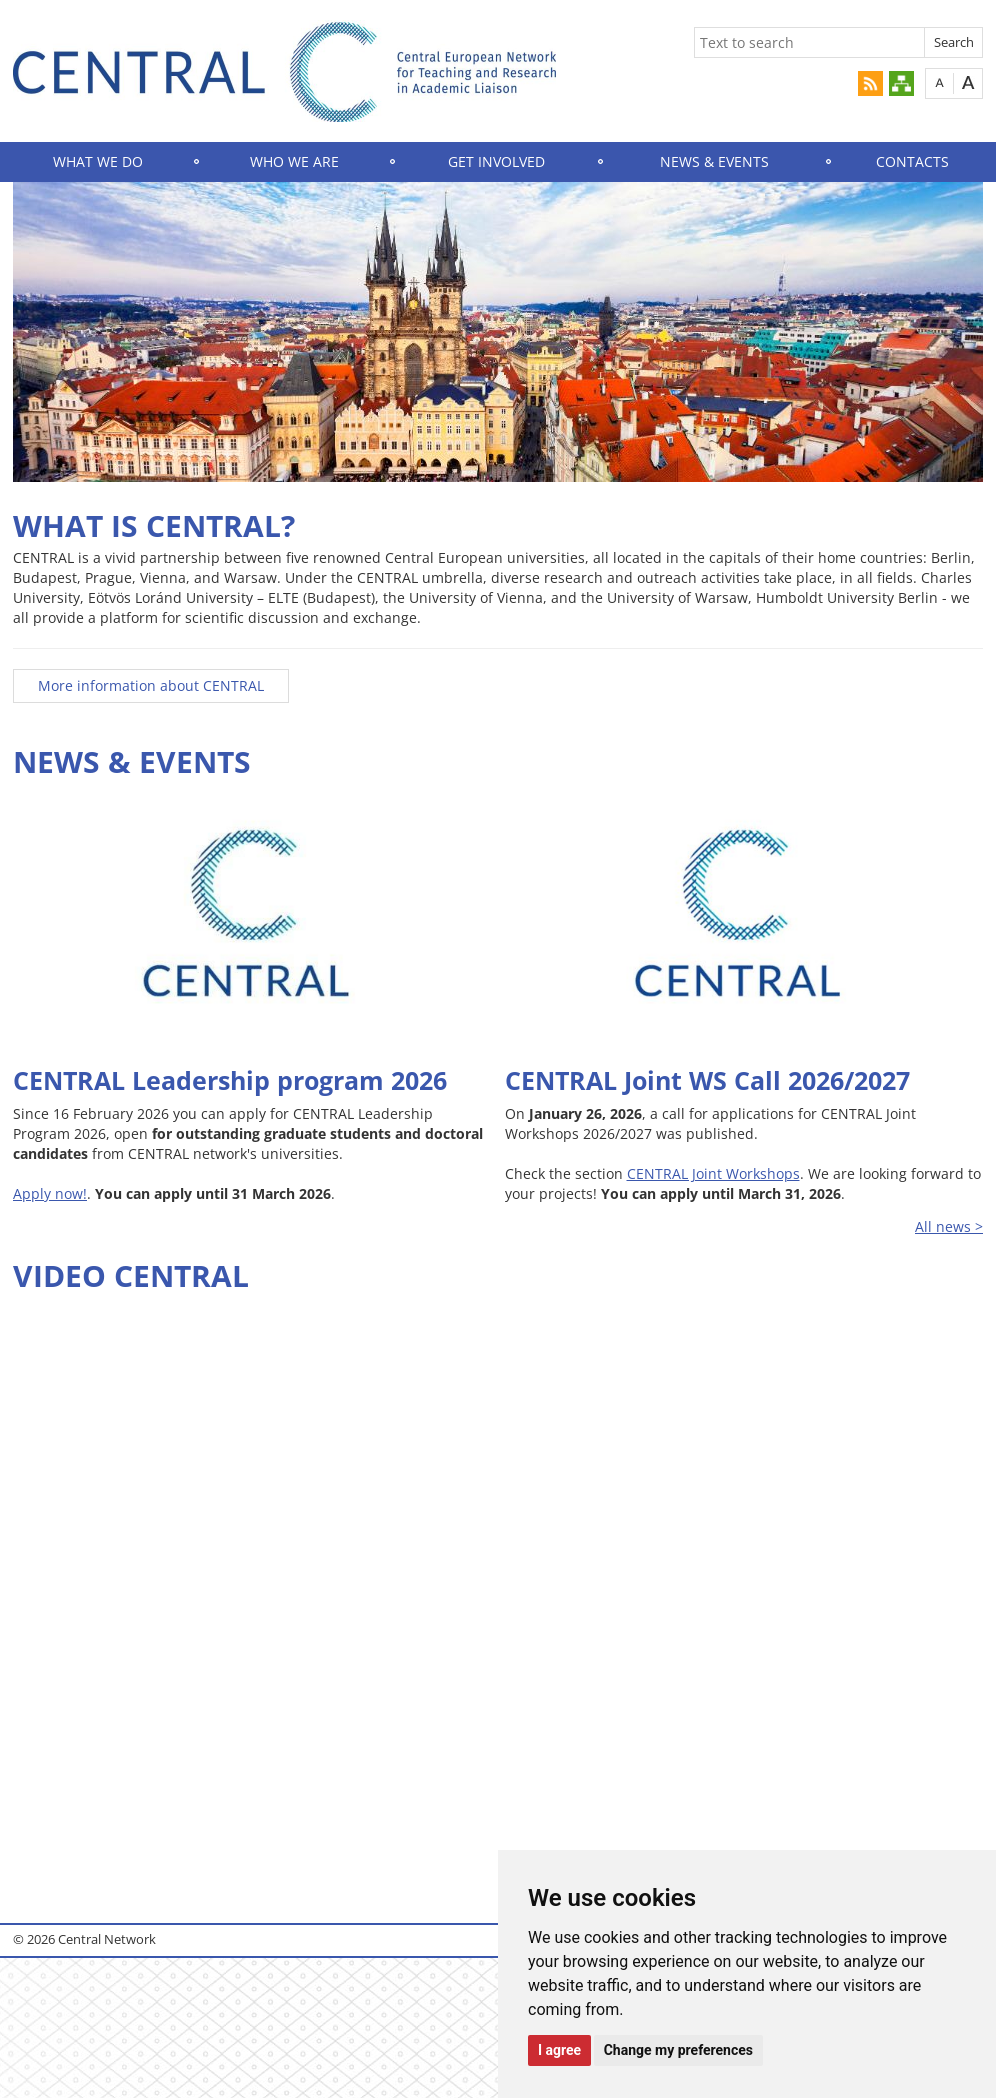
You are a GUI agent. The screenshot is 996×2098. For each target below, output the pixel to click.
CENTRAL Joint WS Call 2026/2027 (707, 1080)
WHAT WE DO (98, 161)
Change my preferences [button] (678, 2050)
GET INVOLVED (496, 161)
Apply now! (50, 1193)
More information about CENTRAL (151, 685)
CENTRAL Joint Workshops (713, 1173)
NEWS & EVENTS (714, 161)
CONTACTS (912, 161)
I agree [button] (559, 2050)
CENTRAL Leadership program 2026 (230, 1080)
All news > (949, 1226)
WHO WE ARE (294, 161)
